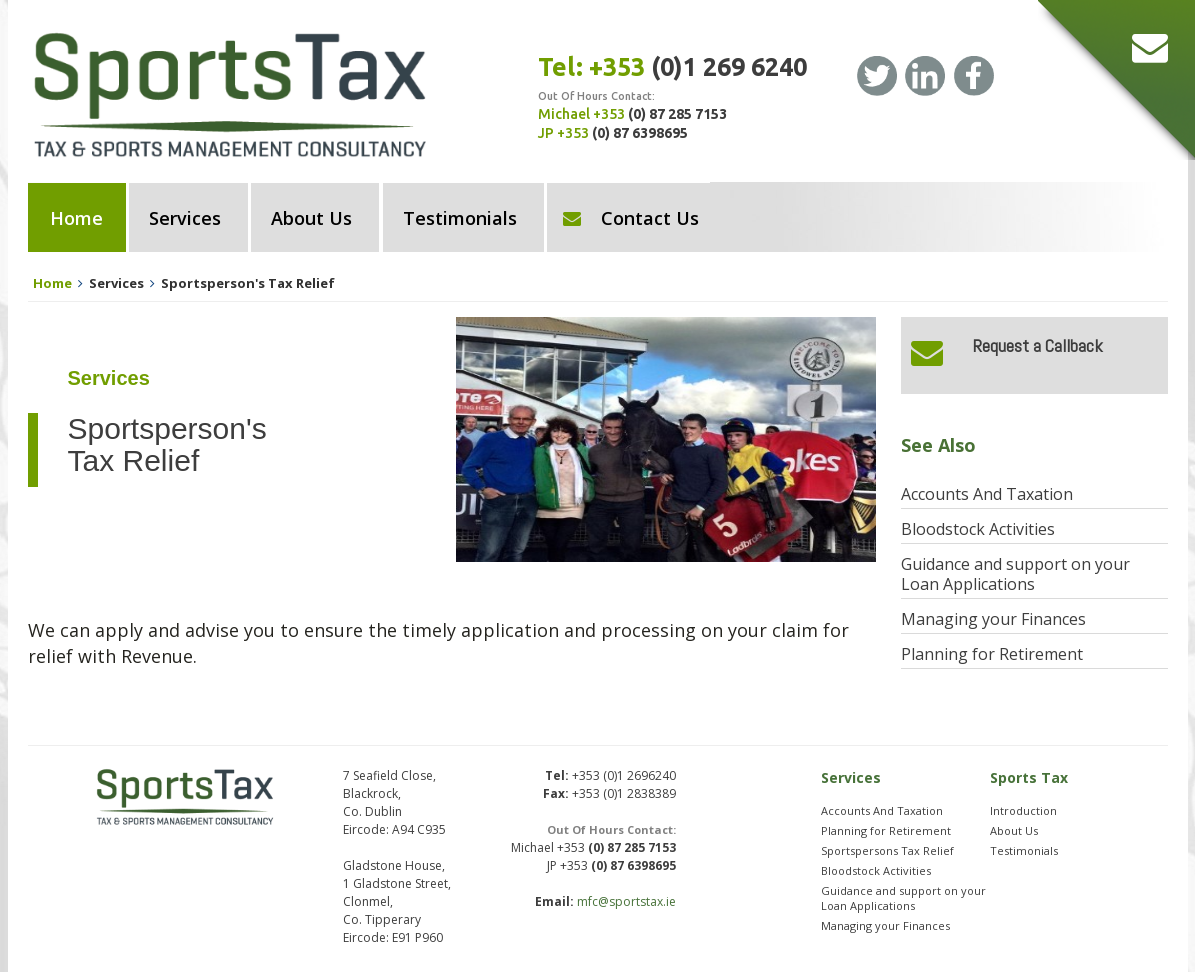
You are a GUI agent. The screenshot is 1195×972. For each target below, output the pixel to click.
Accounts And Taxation (987, 494)
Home (76, 218)
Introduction (1023, 810)
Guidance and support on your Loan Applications (1015, 574)
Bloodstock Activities (978, 529)
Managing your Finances (993, 619)
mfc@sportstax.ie (626, 901)
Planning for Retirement (992, 654)
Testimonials (1024, 850)
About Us (1014, 830)
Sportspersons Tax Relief (887, 850)
